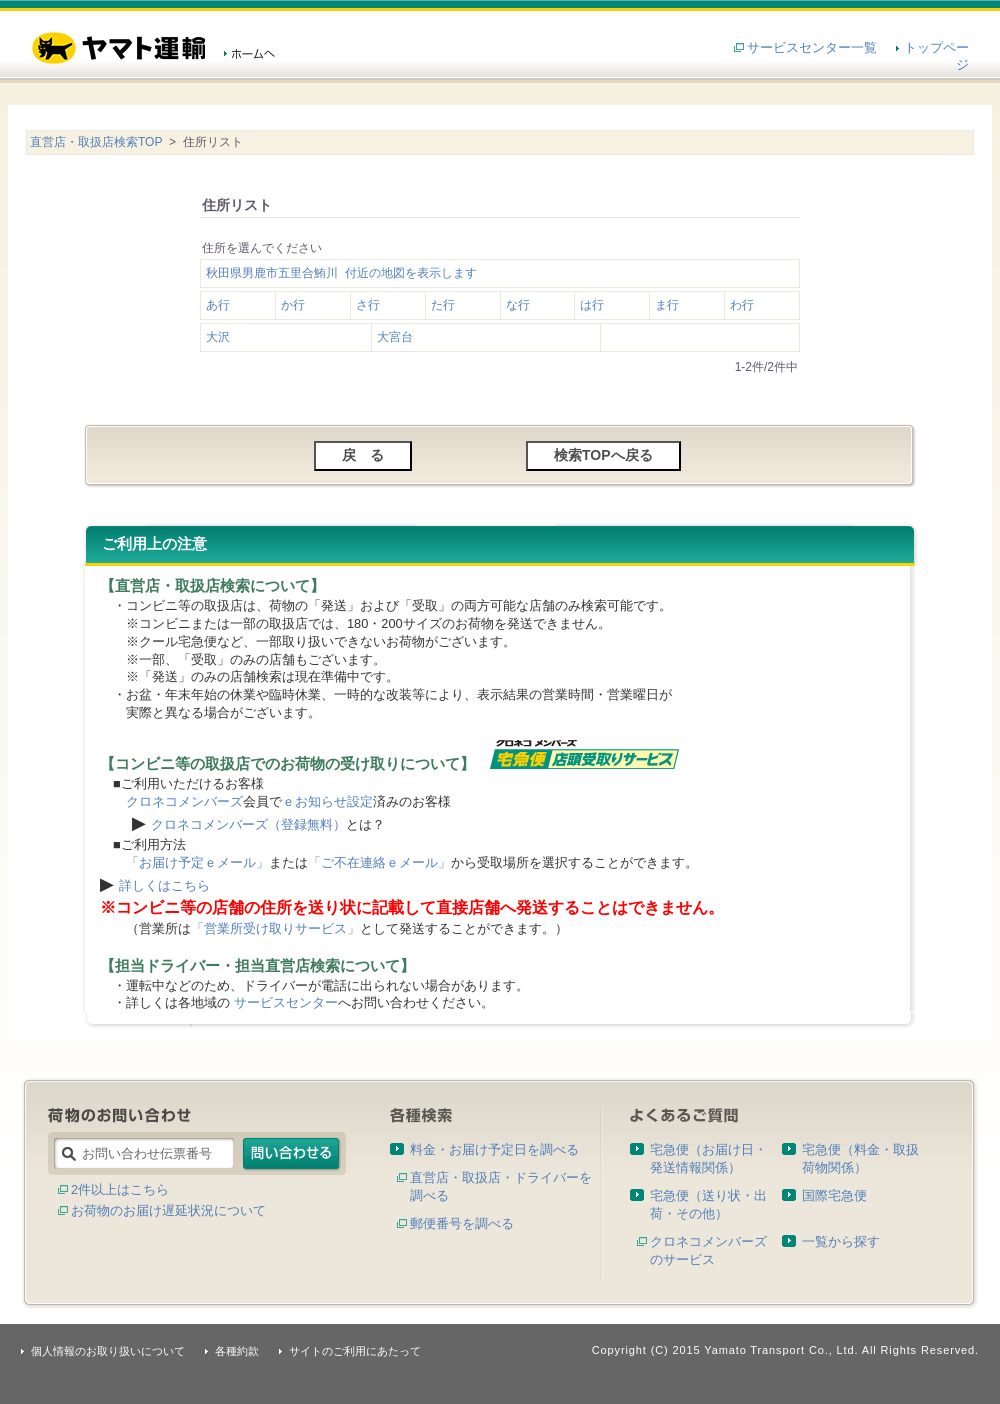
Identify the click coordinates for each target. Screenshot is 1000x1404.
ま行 (667, 305)
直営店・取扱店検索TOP (96, 142)
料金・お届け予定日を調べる (494, 1149)
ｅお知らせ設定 (327, 801)
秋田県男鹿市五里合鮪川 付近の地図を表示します (341, 273)
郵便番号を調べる (462, 1223)
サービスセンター (286, 1002)
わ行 (742, 305)
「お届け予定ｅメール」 (197, 862)
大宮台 (395, 337)
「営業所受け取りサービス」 (275, 928)
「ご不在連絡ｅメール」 (379, 862)
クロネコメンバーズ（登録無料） (248, 824)
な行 (518, 305)
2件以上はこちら (120, 1189)
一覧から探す (841, 1241)
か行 (293, 305)
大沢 (218, 337)
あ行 (218, 305)
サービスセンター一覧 (812, 47)
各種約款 (237, 1351)
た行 (443, 305)
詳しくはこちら (164, 885)
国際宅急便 (834, 1195)
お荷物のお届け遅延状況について (168, 1210)
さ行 (368, 305)
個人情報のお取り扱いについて (108, 1351)
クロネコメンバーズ (184, 801)
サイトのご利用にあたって (355, 1351)
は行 (592, 305)
